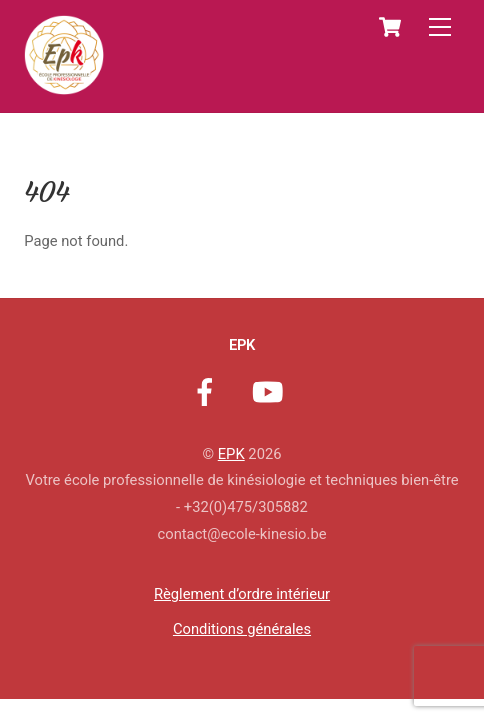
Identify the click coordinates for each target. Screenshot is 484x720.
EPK (231, 454)
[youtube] (271, 392)
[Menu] (440, 27)
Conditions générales (242, 629)
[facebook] (208, 392)
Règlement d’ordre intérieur (242, 594)
